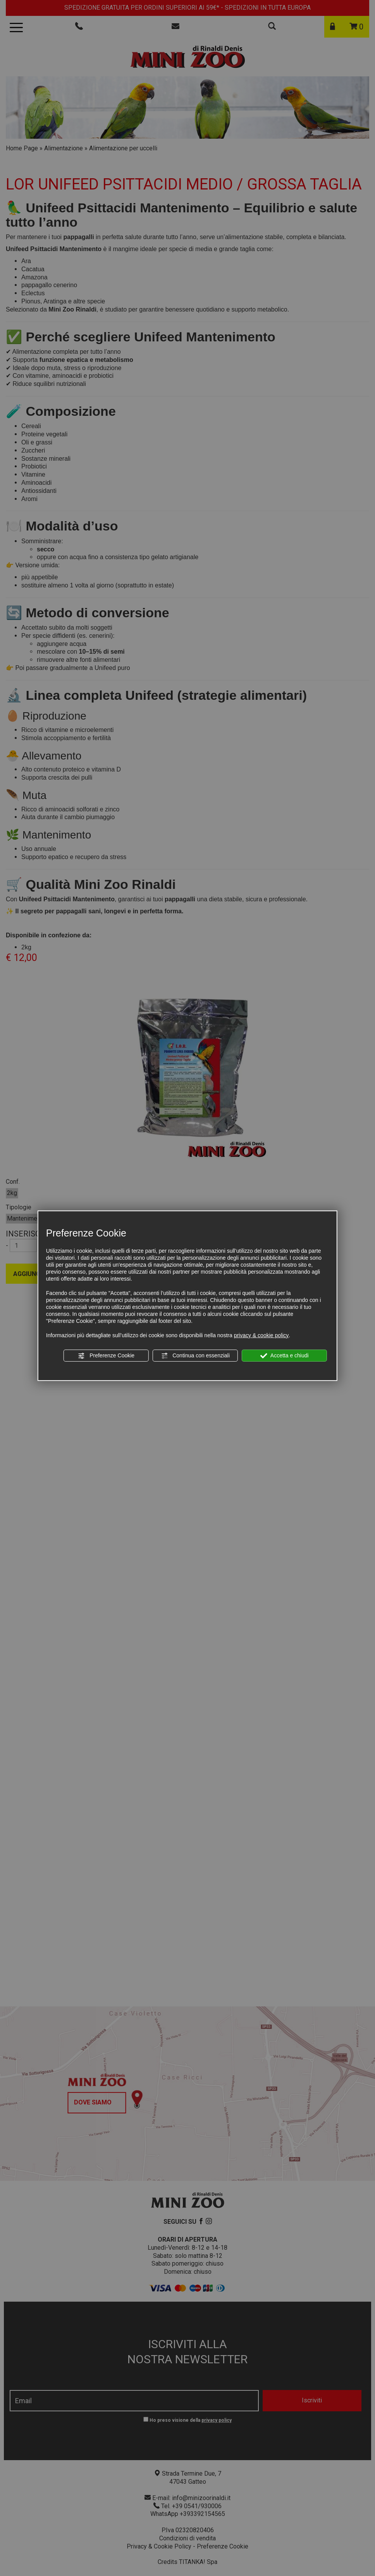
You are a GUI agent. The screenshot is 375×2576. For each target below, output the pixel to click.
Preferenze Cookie (106, 1355)
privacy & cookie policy (261, 1335)
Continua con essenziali (195, 1355)
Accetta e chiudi (284, 1355)
